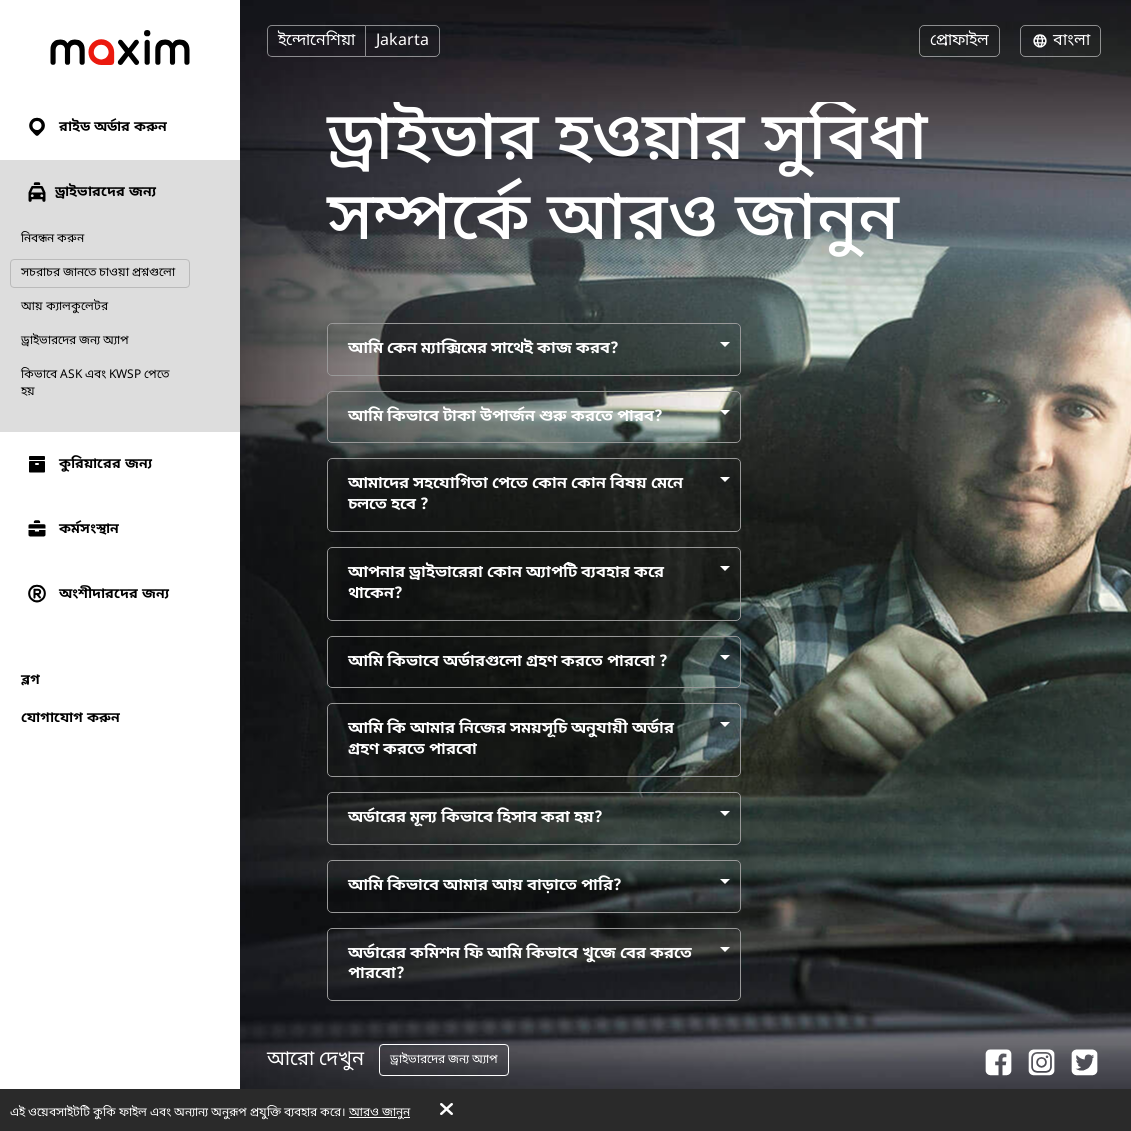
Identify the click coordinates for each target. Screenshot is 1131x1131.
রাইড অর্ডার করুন (96, 127)
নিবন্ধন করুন (52, 239)
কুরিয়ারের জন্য (88, 464)
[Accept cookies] (446, 1111)
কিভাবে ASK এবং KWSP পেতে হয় (95, 383)
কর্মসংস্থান (72, 529)
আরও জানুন (379, 1113)
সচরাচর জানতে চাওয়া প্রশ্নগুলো (98, 273)
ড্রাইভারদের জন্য (90, 192)
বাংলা (1060, 41)
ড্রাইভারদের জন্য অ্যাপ (75, 341)
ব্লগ (30, 680)
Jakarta (402, 41)
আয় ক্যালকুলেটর (64, 307)
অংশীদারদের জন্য (97, 594)
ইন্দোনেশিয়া (316, 41)
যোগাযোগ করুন (70, 718)
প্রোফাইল (959, 41)
